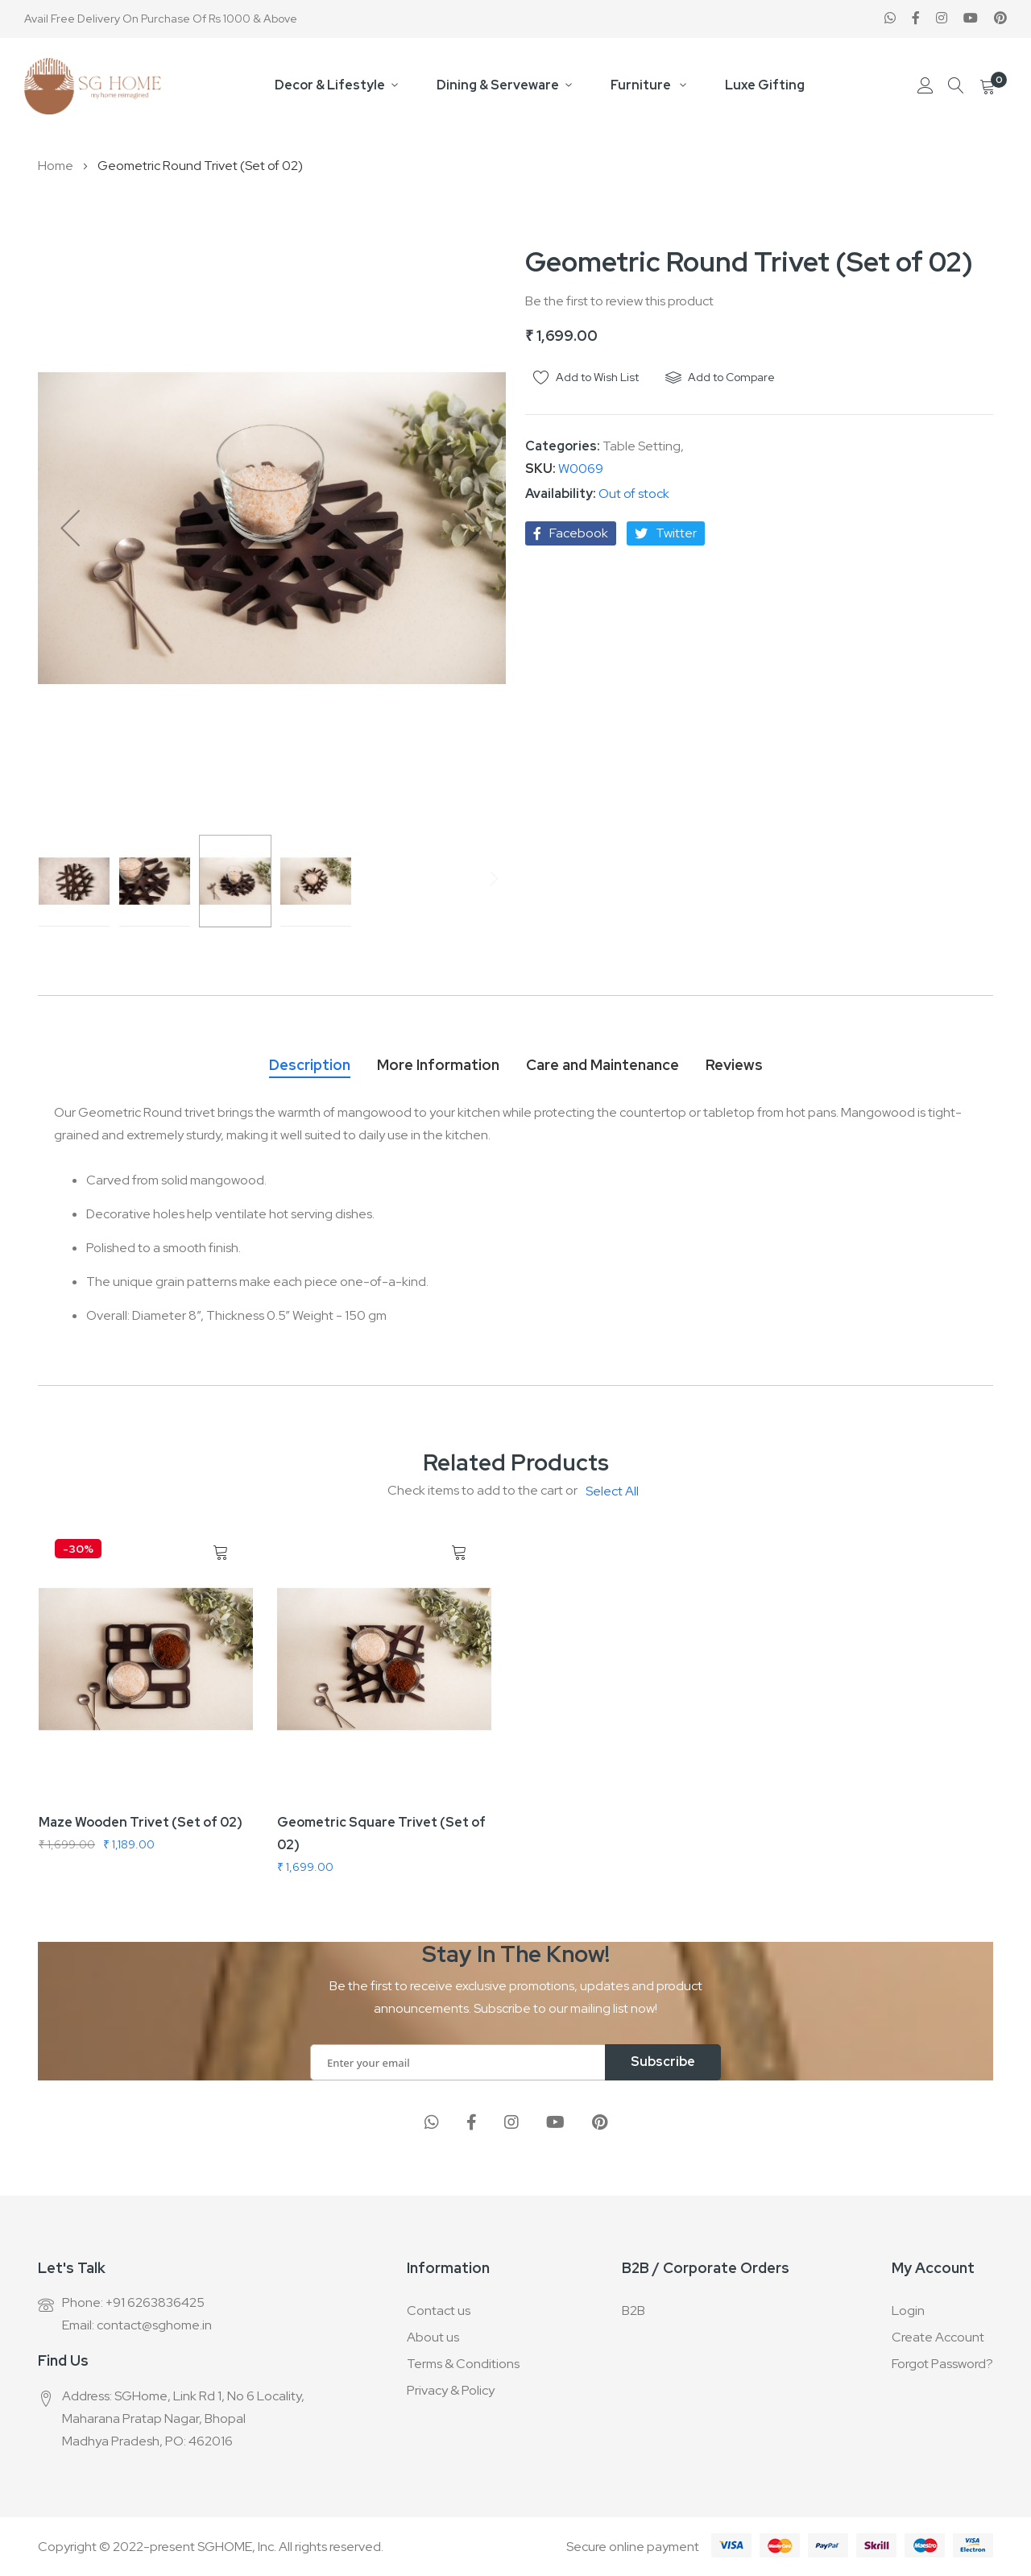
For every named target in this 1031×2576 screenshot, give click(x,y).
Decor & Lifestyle (330, 85)
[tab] (309, 1061)
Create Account (938, 2337)
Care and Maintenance (602, 1065)
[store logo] (92, 86)
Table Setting (641, 446)
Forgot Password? (942, 2363)
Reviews (734, 1065)
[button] (70, 528)
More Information (438, 1065)
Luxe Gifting (765, 85)
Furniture (642, 85)
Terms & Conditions (463, 2363)
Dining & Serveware (498, 85)
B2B (633, 2310)
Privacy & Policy (451, 2390)
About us (433, 2337)
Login (908, 2310)
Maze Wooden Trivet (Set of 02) (140, 1822)
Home (55, 165)
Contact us (438, 2310)
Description (309, 1065)
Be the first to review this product (619, 300)
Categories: (563, 446)
